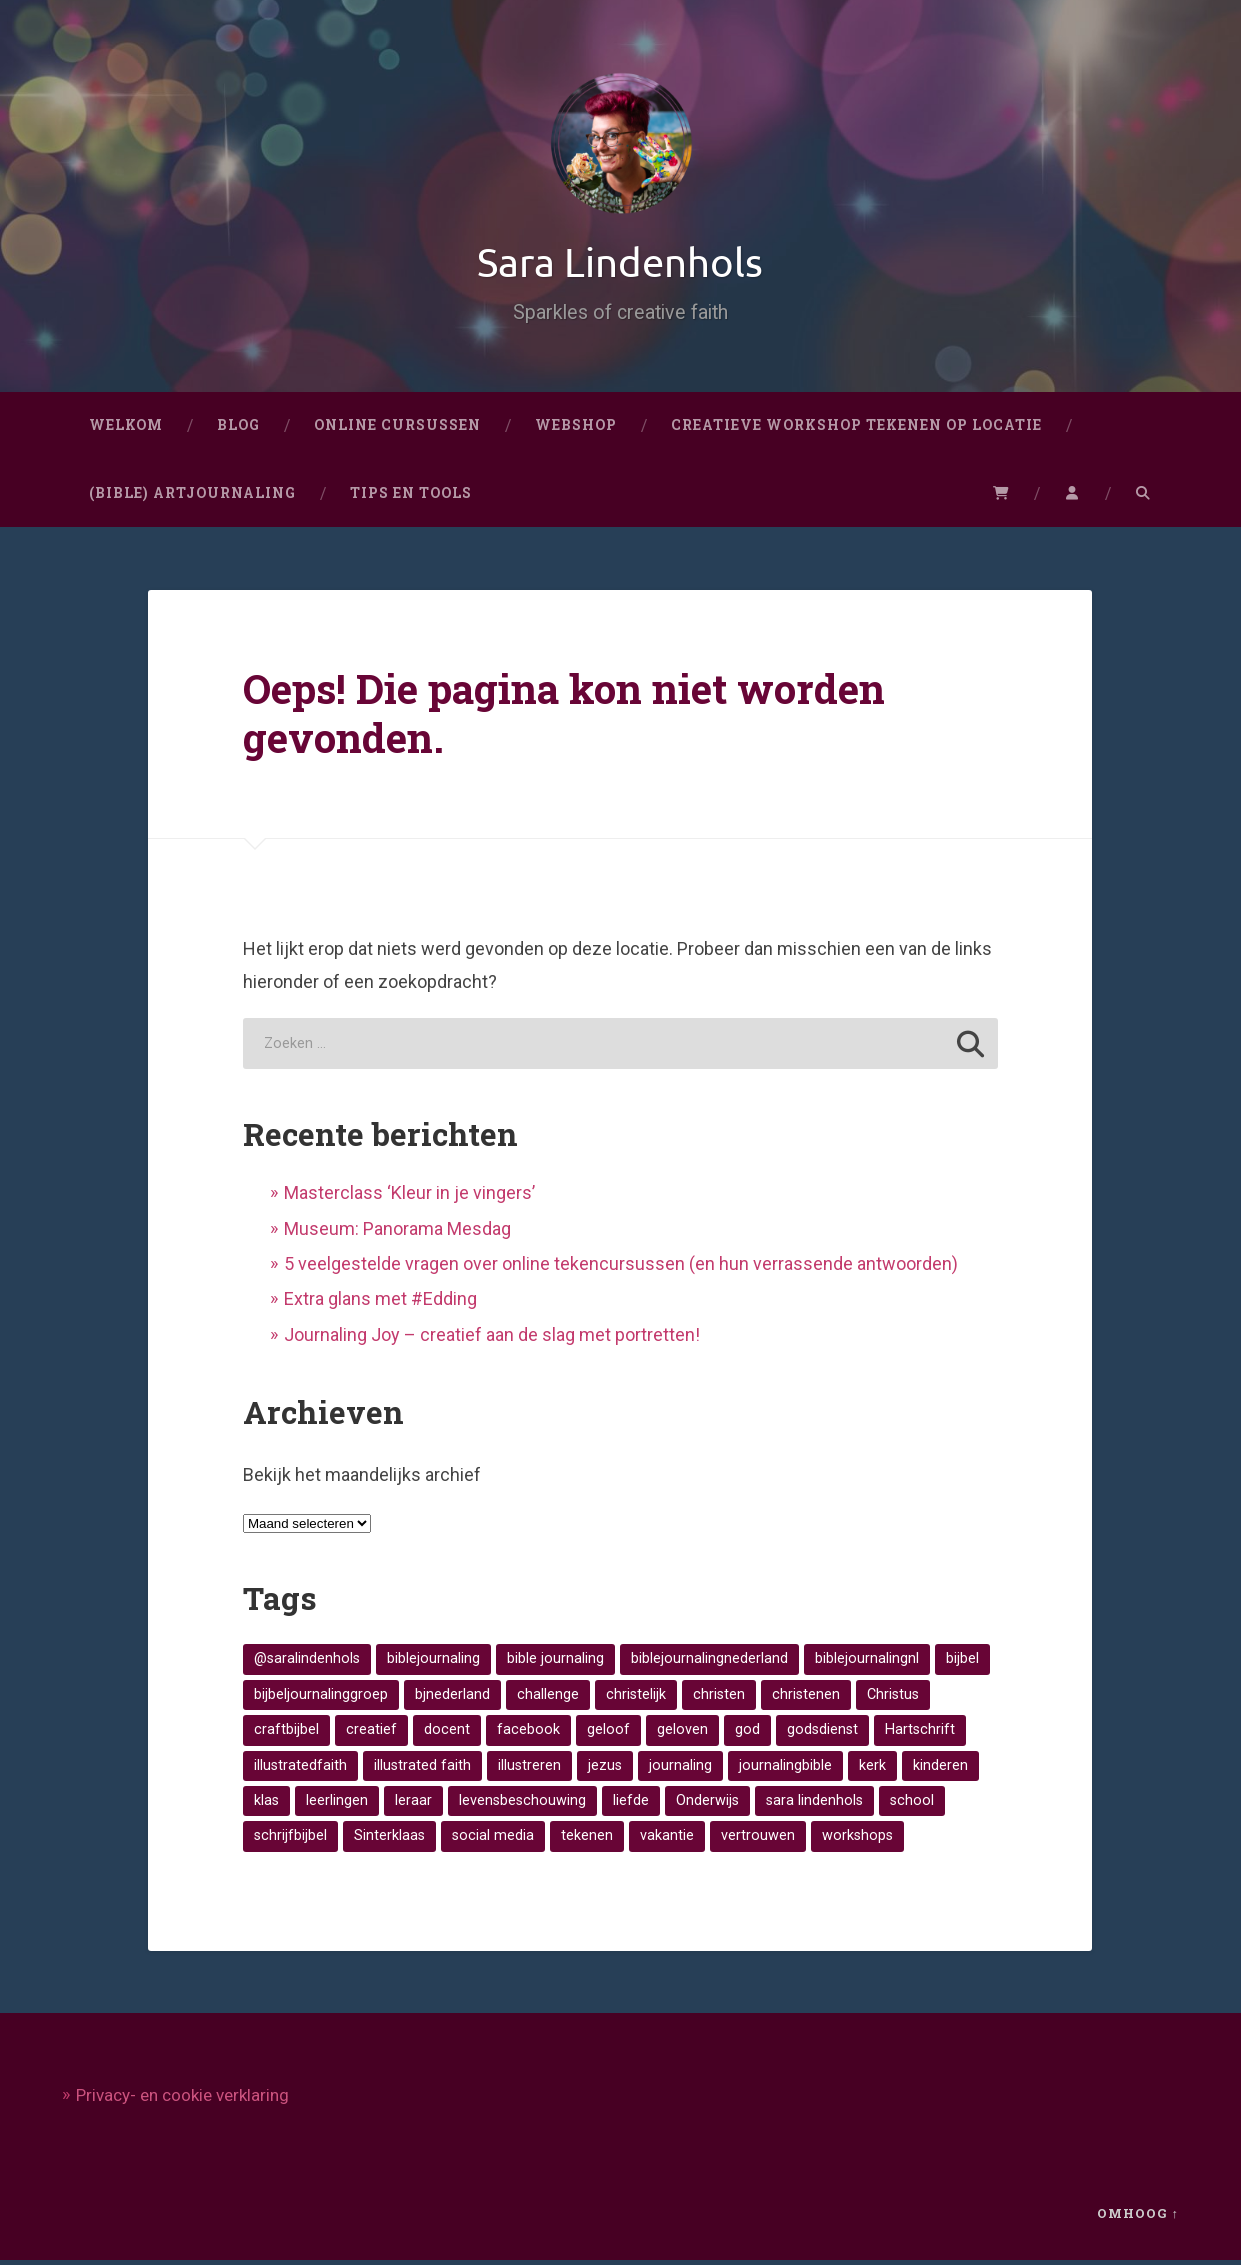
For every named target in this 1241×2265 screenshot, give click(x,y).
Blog (238, 429)
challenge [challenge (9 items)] (548, 1698)
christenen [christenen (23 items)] (806, 1698)
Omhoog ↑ (1138, 2218)
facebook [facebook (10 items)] (528, 1733)
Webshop (576, 429)
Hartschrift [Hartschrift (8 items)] (920, 1733)
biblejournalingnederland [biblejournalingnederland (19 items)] (709, 1663)
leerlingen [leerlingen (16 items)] (337, 1804)
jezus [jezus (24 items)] (605, 1769)
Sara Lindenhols (620, 263)
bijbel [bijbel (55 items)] (962, 1663)
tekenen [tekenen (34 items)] (587, 1840)
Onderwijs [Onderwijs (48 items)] (707, 1804)
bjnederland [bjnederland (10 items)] (452, 1698)
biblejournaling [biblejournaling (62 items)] (433, 1663)
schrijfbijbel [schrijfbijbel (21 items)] (290, 1840)
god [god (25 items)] (747, 1733)
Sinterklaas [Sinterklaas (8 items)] (389, 1840)
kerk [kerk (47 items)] (872, 1769)
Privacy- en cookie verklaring (182, 2100)
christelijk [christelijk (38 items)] (636, 1698)
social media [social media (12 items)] (493, 1840)
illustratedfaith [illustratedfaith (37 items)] (300, 1769)
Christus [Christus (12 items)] (893, 1698)
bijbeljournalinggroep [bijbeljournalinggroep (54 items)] (321, 1698)
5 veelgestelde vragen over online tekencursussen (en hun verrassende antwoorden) (621, 1267)
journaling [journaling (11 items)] (680, 1769)
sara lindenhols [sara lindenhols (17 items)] (814, 1804)
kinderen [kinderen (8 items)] (940, 1769)
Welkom (126, 429)
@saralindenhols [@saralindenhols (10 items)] (307, 1663)
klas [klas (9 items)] (266, 1804)
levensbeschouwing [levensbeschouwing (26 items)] (522, 1804)
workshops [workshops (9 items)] (857, 1840)
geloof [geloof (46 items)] (608, 1733)
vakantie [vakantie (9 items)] (667, 1840)
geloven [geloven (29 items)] (682, 1733)
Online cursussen (397, 429)
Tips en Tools (411, 497)
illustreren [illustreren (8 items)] (529, 1769)
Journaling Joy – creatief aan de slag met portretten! (492, 1338)
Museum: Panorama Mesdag (397, 1232)
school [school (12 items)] (912, 1804)
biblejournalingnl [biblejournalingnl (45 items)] (867, 1663)
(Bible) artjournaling (192, 497)
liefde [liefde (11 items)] (631, 1804)
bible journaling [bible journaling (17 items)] (555, 1663)
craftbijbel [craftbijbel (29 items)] (286, 1733)
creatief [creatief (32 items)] (371, 1733)
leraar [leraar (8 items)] (413, 1804)
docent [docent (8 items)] (447, 1733)
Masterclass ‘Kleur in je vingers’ (409, 1197)
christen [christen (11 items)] (719, 1698)
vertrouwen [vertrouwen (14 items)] (758, 1840)
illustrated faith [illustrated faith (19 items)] (422, 1769)
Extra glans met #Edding (380, 1303)
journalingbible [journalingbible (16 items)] (785, 1769)
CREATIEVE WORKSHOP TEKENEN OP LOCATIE (856, 429)
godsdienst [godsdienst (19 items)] (822, 1733)
